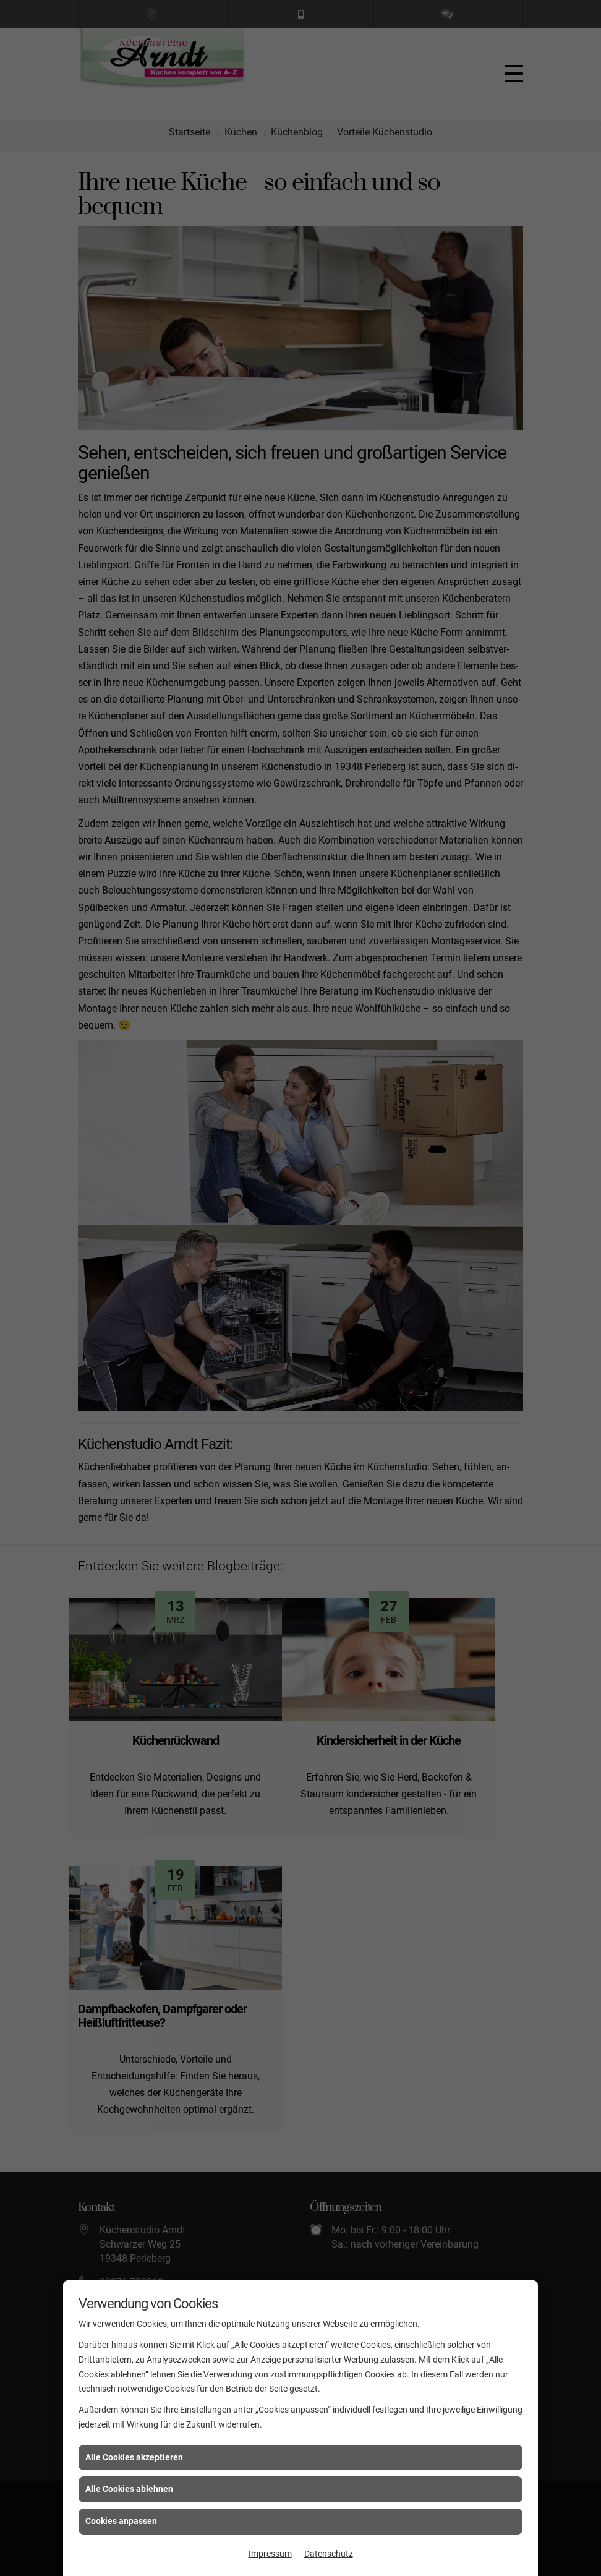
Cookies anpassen (121, 2521)
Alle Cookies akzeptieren (134, 2457)
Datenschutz (328, 2554)
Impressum (270, 2554)
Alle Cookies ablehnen (129, 2489)
